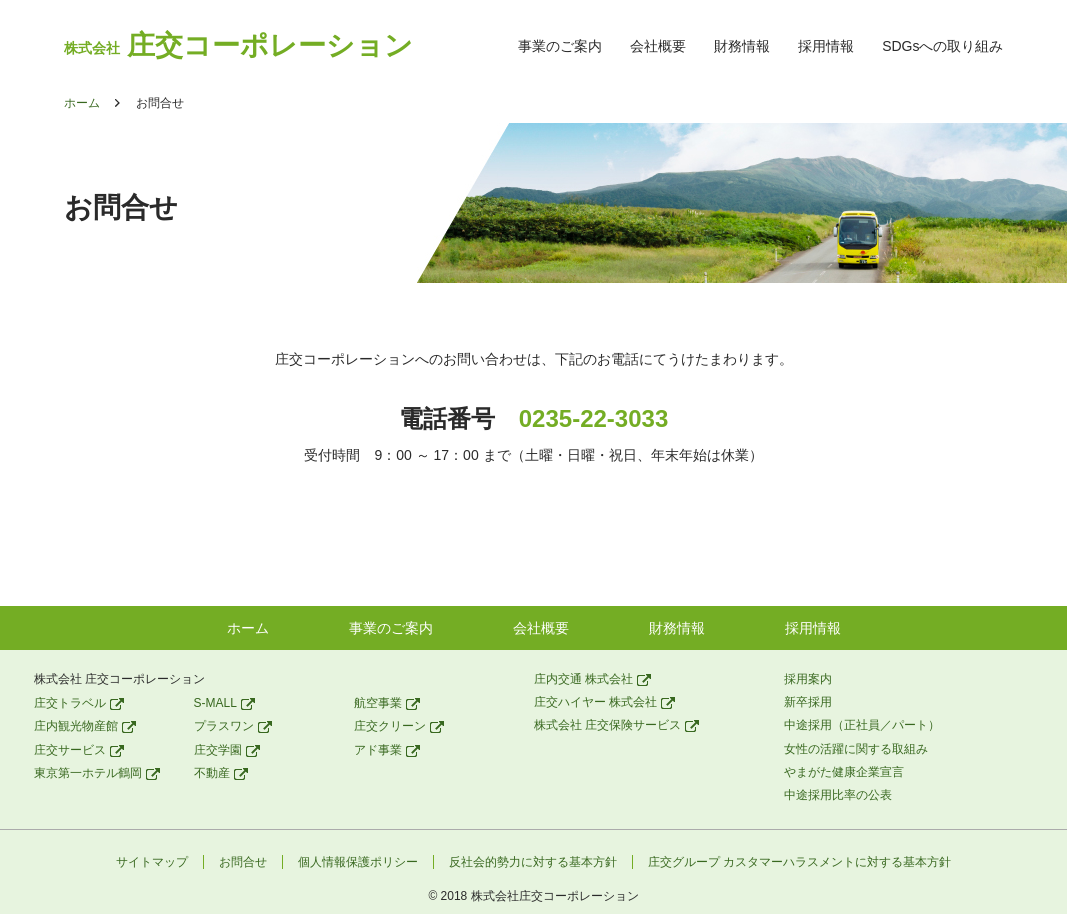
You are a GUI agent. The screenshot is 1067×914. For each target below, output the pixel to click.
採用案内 (808, 679)
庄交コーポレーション (238, 45)
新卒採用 (808, 702)
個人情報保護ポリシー (358, 862)
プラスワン (224, 726)
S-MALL (215, 703)
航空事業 (378, 703)
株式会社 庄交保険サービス (607, 725)
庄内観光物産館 (76, 726)
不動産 (212, 773)
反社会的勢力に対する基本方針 (533, 862)
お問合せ (243, 862)
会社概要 (658, 46)
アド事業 (378, 750)
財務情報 (742, 46)
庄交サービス (70, 750)
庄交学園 (218, 750)
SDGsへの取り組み (942, 46)
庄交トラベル (70, 703)
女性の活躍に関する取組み (856, 749)
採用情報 (826, 46)
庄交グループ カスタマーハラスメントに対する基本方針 (799, 862)
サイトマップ (152, 862)
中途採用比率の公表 (838, 795)
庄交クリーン (390, 726)
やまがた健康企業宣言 (844, 772)
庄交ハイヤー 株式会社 (595, 702)
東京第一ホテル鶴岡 (88, 773)
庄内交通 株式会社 (583, 679)
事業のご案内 (560, 46)
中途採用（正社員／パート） (862, 725)
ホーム (82, 103)
